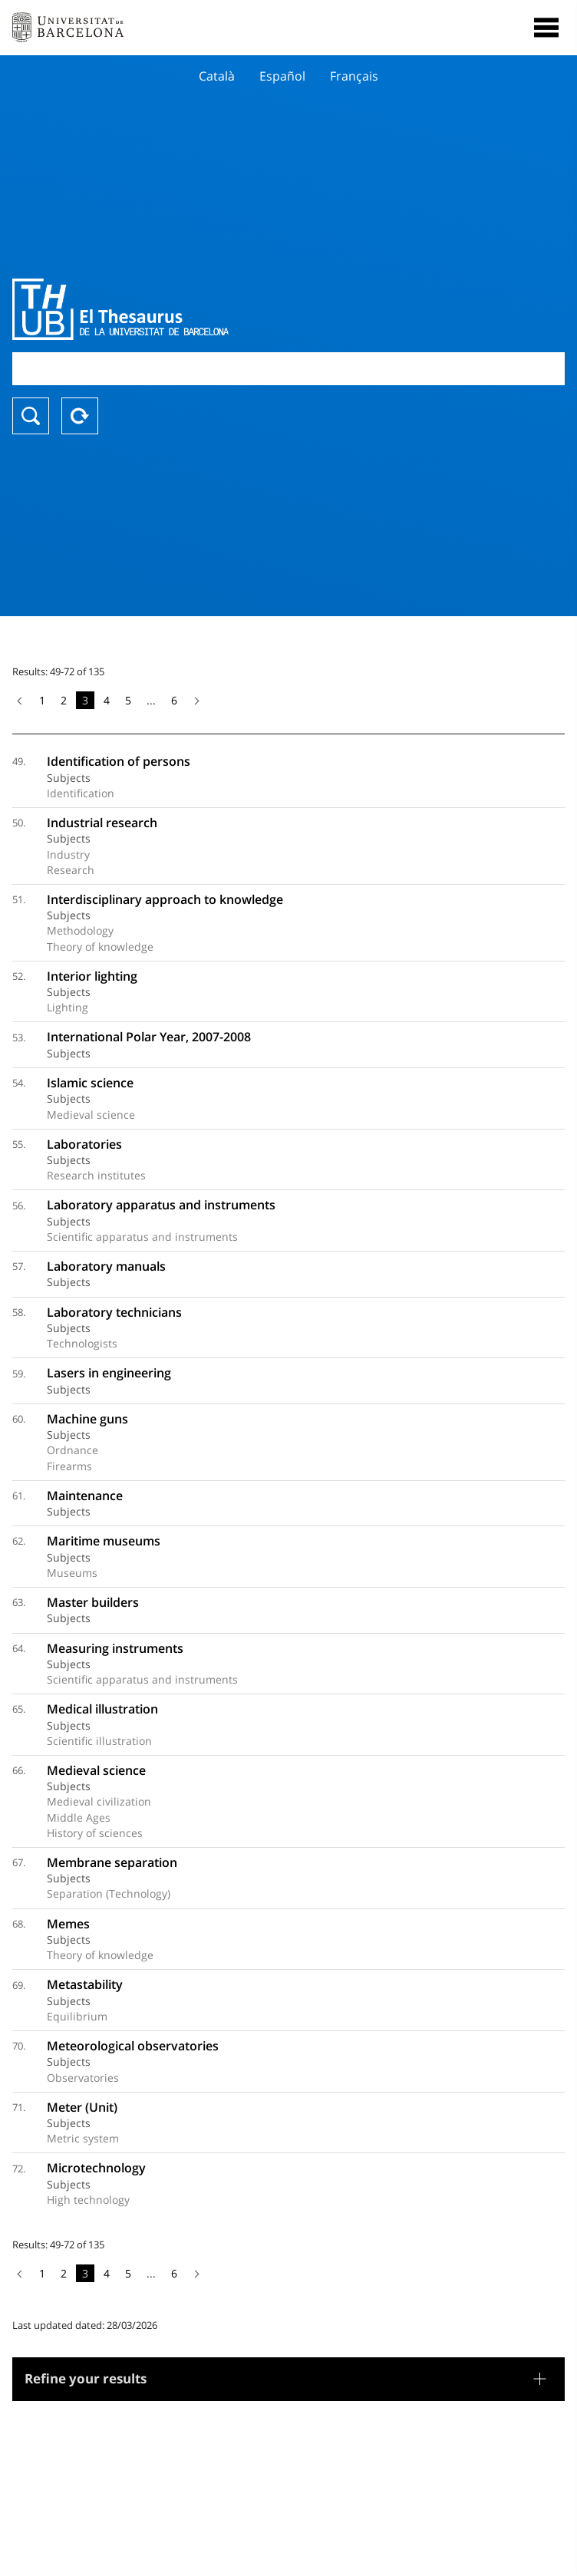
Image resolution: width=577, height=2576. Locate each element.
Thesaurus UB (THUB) (205, 309)
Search (30, 415)
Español (282, 76)
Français (354, 76)
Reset (79, 415)
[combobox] (288, 368)
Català (217, 76)
